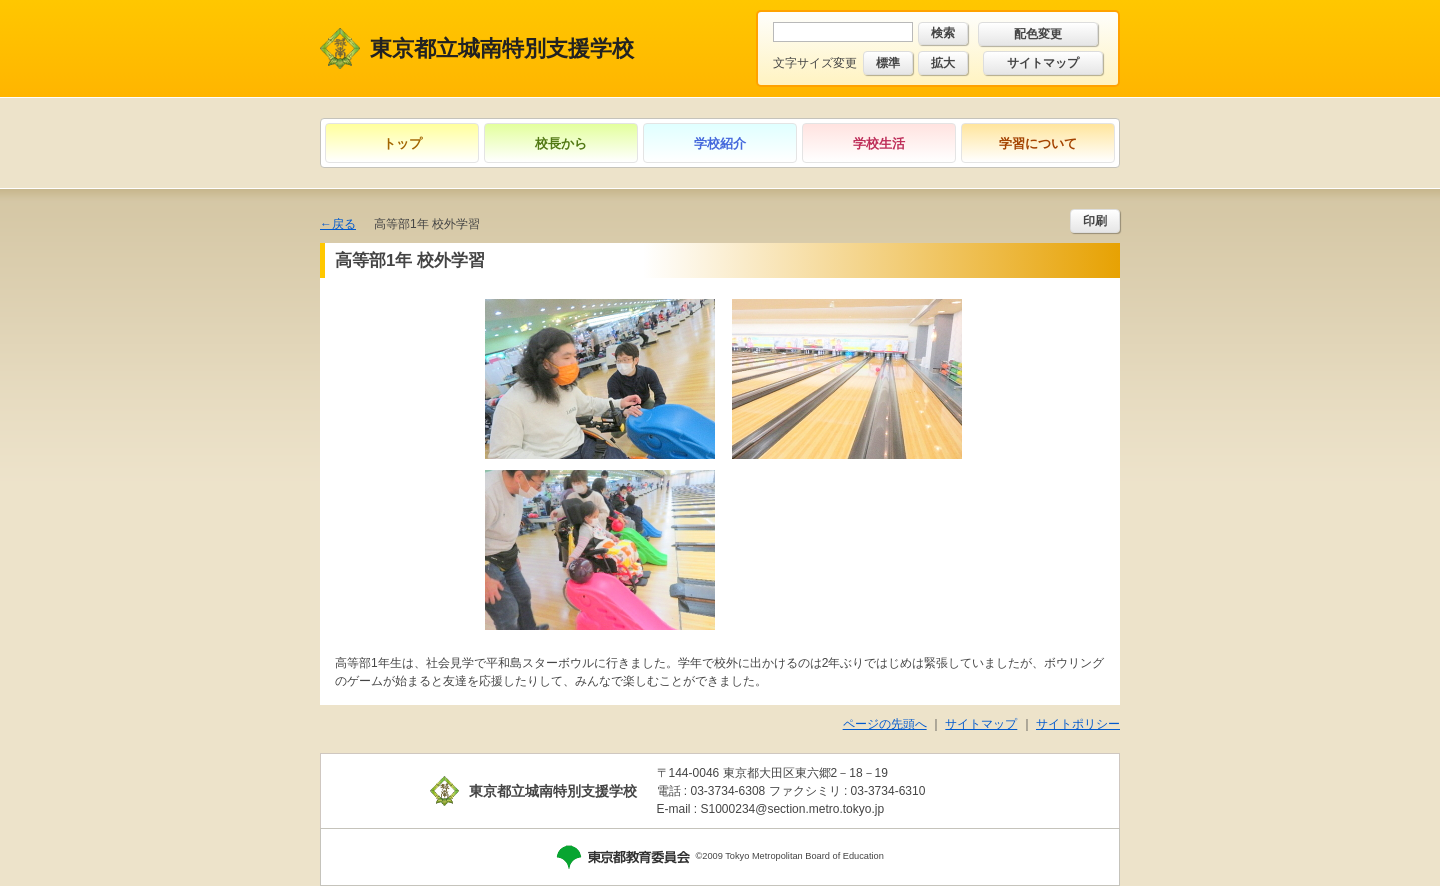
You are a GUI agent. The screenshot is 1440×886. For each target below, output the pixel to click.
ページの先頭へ (885, 724)
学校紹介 (720, 143)
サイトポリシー (1078, 724)
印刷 (1095, 221)
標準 (888, 63)
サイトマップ (1043, 63)
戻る (344, 224)
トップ (402, 143)
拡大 (943, 63)
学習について (1038, 143)
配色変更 (1038, 34)
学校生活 (879, 143)
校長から (561, 143)
